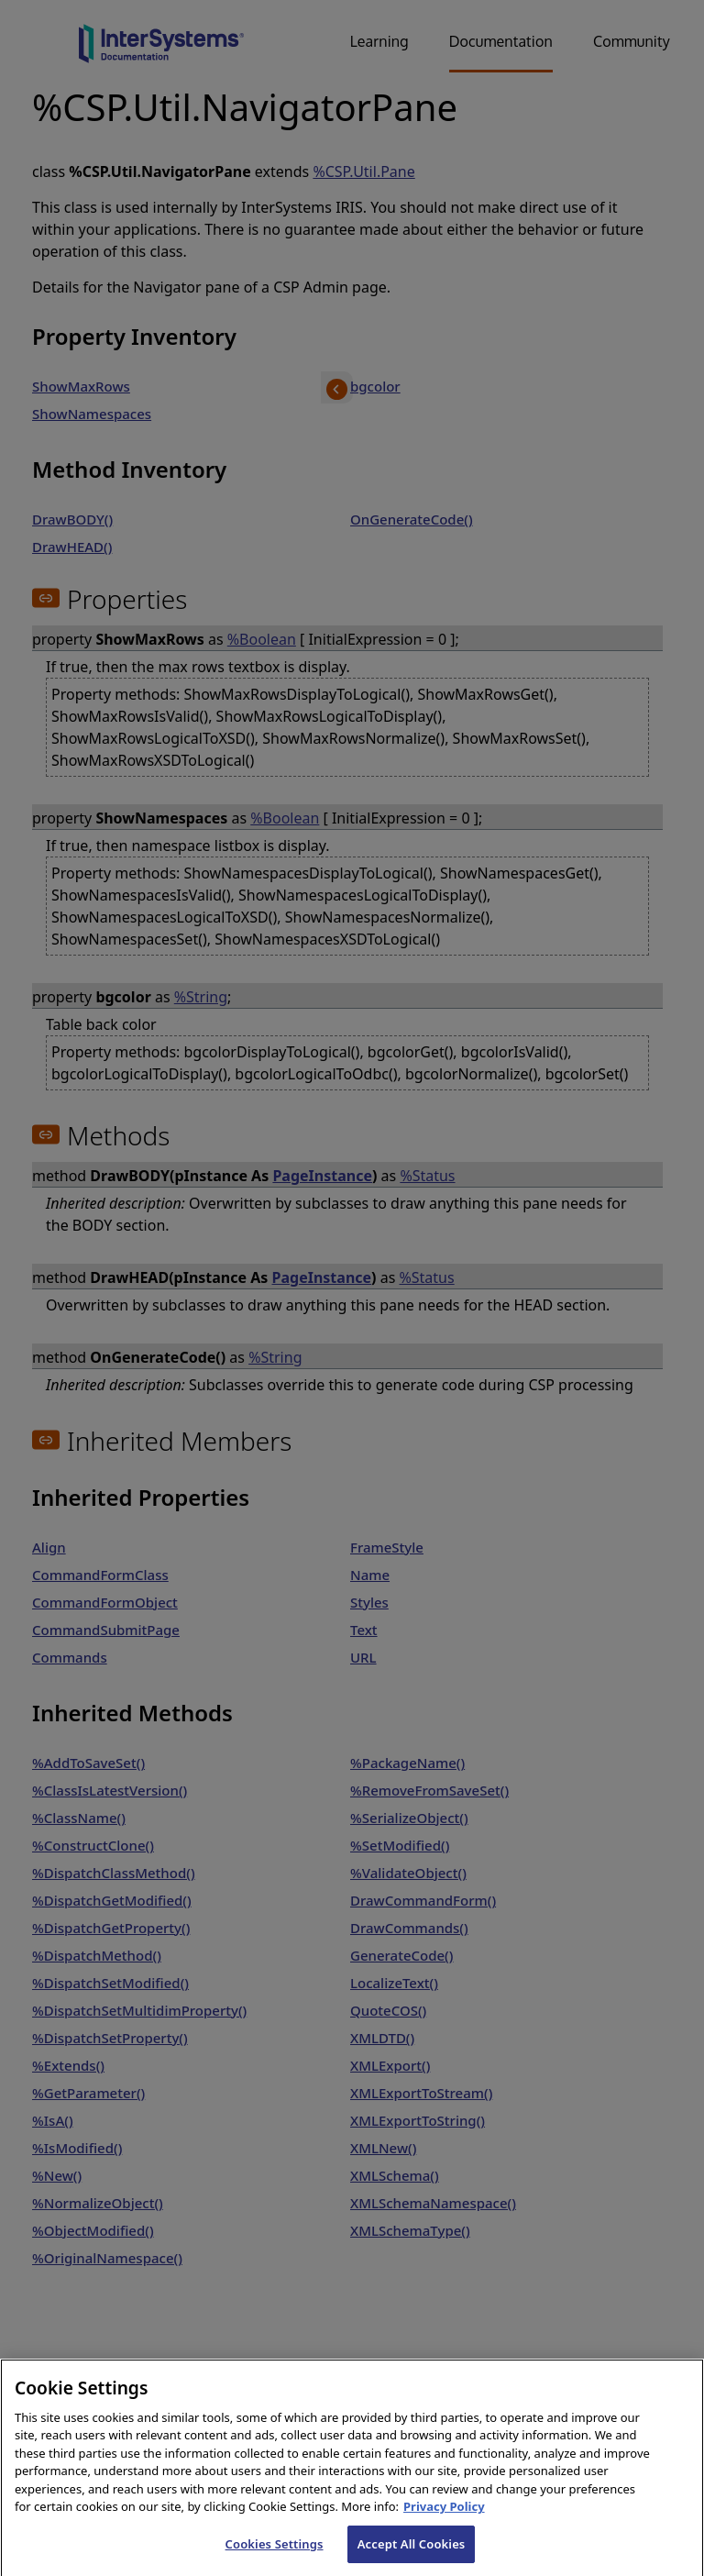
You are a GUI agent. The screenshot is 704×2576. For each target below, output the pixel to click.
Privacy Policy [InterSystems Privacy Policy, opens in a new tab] (444, 2523)
